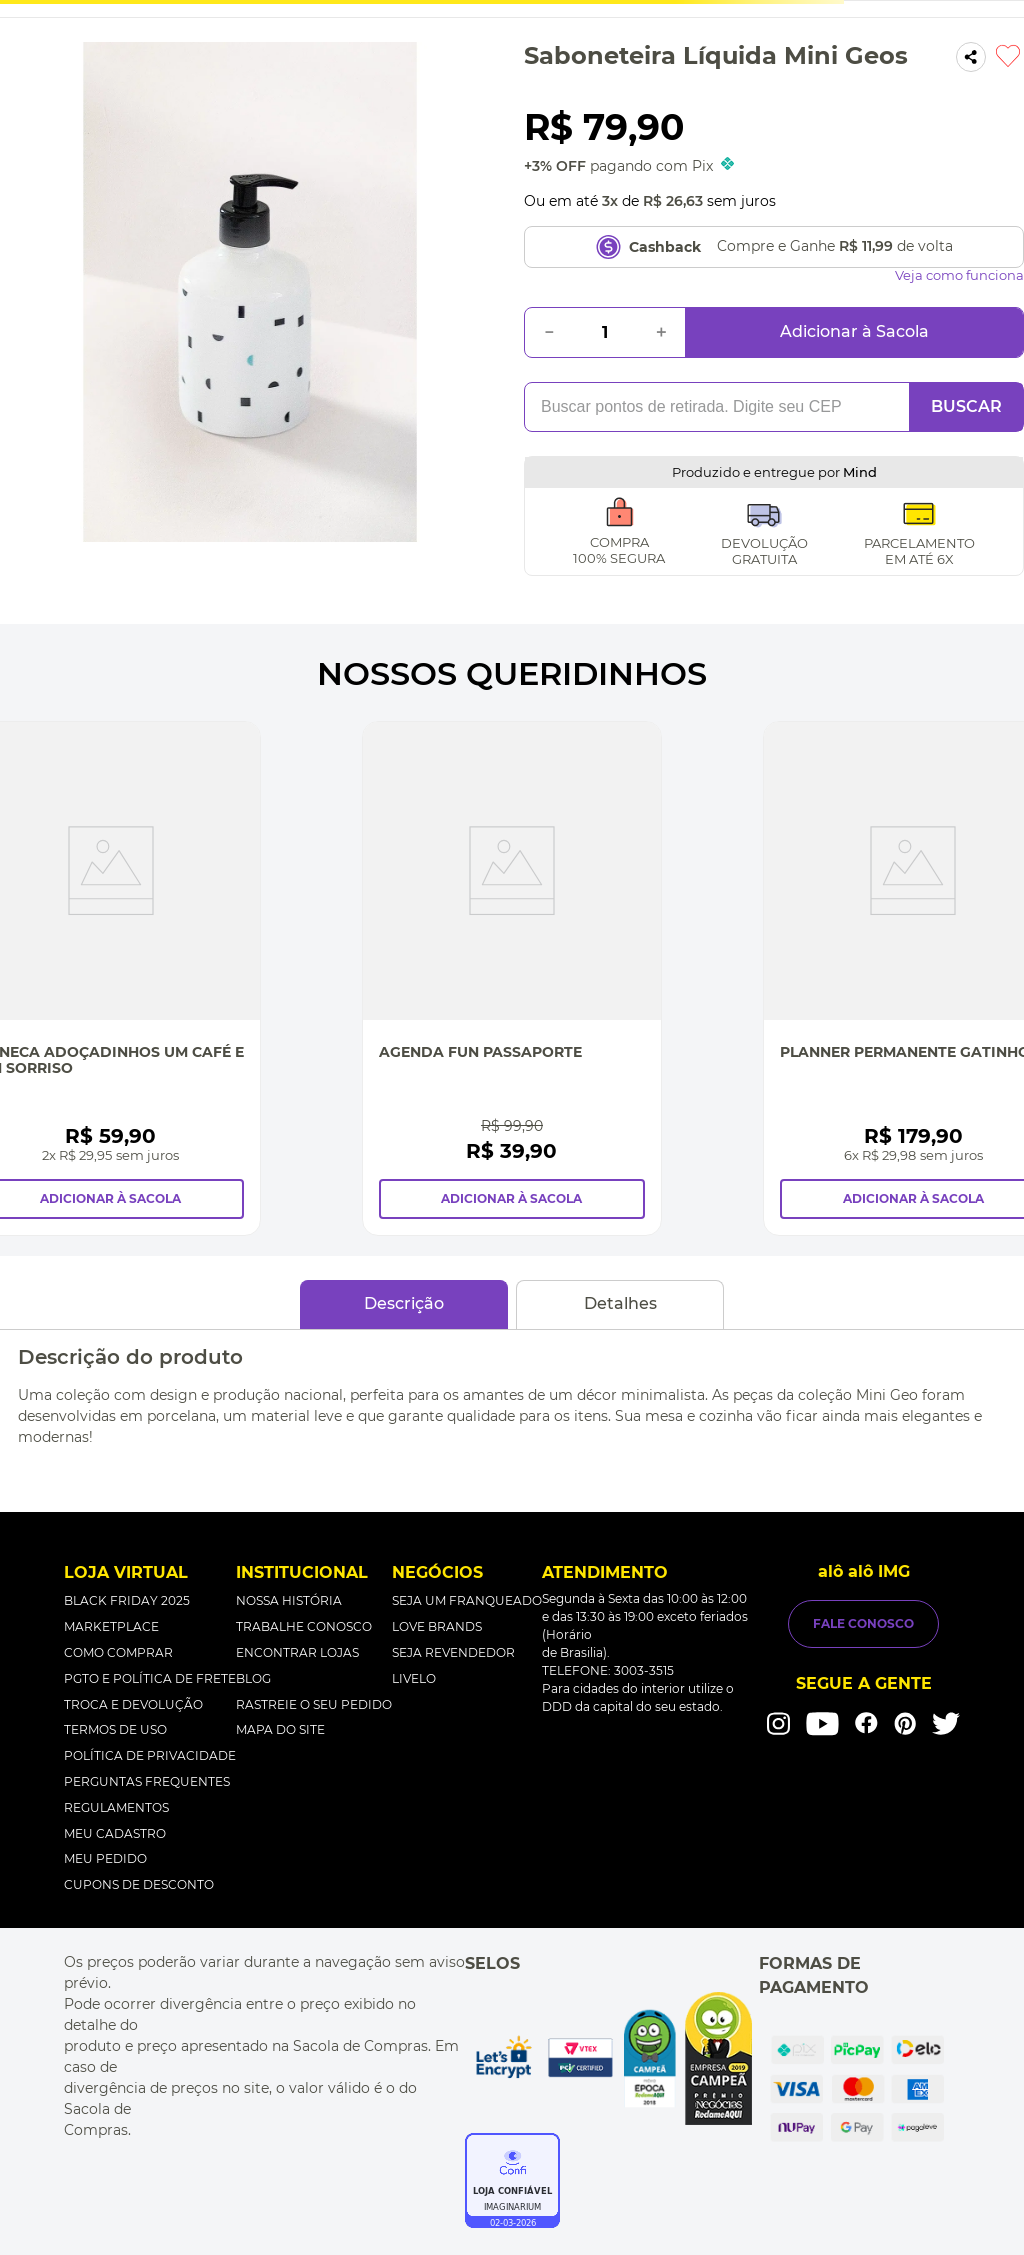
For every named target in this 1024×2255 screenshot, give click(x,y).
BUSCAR (966, 406)
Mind (860, 472)
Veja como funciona (959, 275)
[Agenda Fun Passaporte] (512, 978)
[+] (661, 332)
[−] (549, 332)
